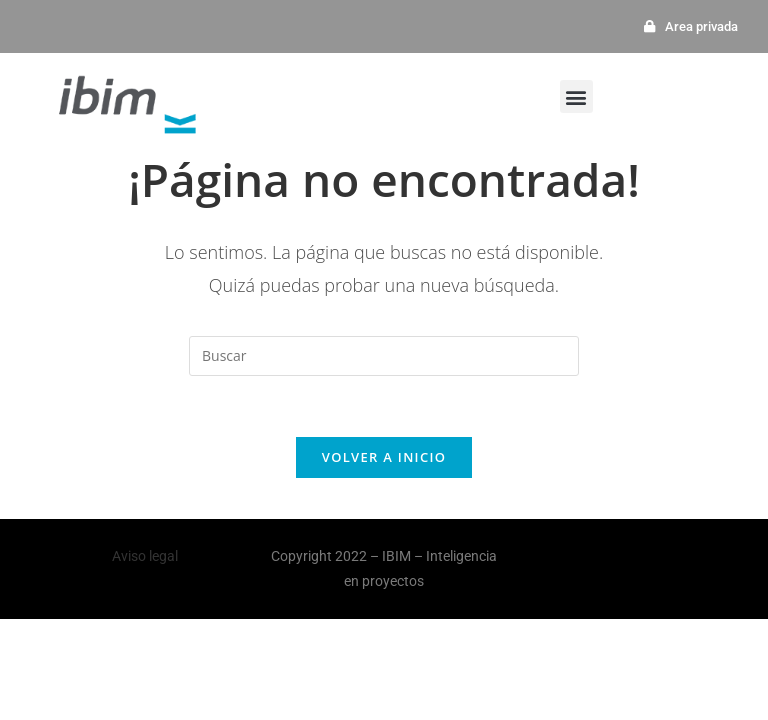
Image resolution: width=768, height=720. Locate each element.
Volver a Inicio (384, 457)
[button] (576, 96)
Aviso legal (145, 556)
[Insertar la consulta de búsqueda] (384, 356)
